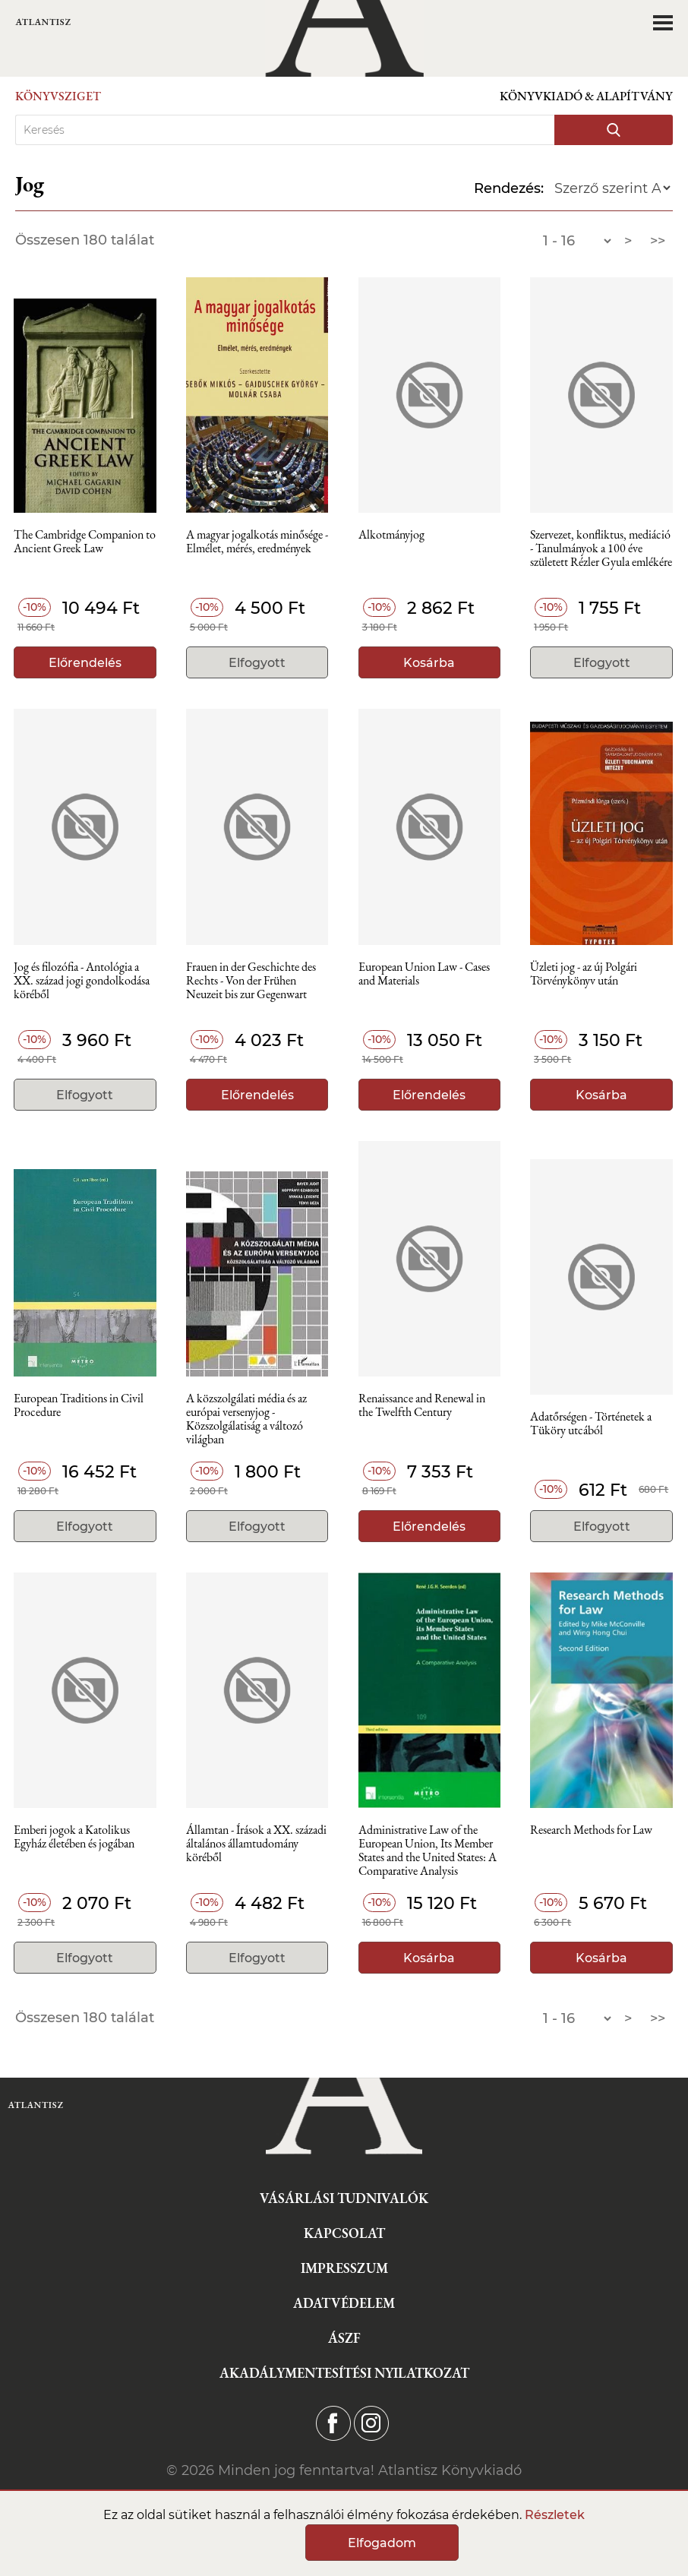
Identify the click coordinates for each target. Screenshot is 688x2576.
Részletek (555, 2515)
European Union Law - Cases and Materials (424, 974)
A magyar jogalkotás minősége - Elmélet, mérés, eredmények (257, 542)
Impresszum (344, 2268)
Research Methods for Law (591, 1830)
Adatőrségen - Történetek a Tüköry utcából (591, 1424)
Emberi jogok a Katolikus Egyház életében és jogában (74, 1837)
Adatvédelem (344, 2303)
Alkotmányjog (391, 535)
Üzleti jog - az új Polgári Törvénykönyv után (583, 974)
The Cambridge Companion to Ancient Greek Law (85, 542)
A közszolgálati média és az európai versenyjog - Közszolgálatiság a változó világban (246, 1416)
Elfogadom (382, 2543)
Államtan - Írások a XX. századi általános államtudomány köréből (256, 1844)
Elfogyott (257, 663)
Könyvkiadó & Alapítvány (586, 96)
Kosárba (429, 663)
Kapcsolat (344, 2233)
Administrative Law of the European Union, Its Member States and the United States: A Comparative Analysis (427, 1848)
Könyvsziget (58, 96)
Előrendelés (85, 663)
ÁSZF (344, 2338)
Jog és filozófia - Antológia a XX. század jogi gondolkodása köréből (82, 981)
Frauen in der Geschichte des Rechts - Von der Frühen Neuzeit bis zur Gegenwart (251, 981)
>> (657, 240)
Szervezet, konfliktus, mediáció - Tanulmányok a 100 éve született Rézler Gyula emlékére (601, 549)
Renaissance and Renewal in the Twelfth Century (421, 1406)
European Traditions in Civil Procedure (79, 1406)
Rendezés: (509, 188)
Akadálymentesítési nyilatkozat (344, 2373)
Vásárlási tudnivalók (344, 2198)
